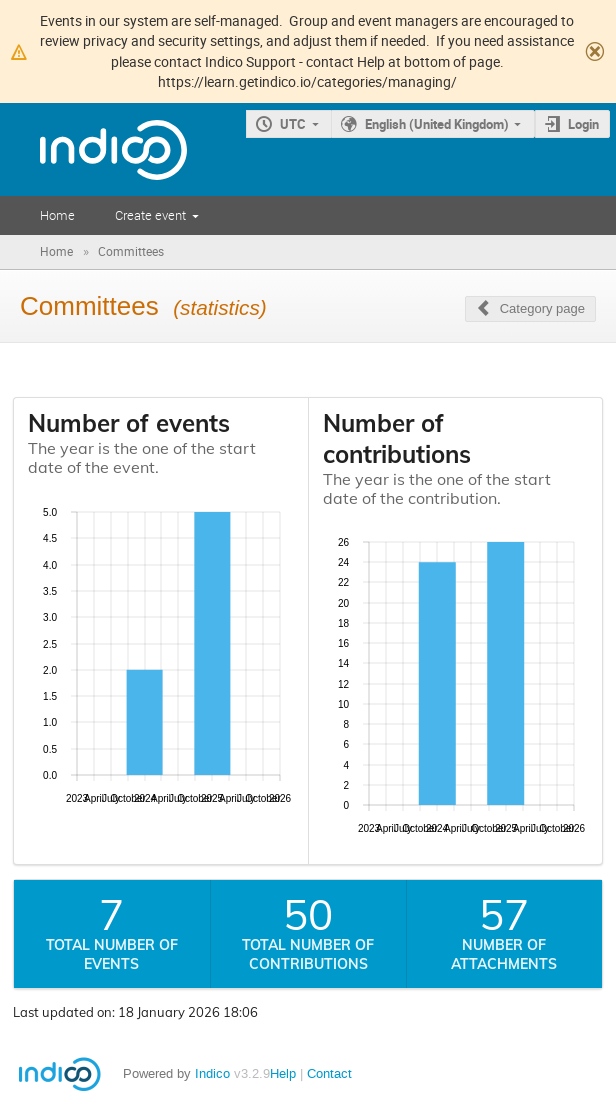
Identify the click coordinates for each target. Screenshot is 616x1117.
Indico (212, 1073)
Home (57, 215)
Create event (150, 215)
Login (583, 124)
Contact (329, 1073)
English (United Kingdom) (437, 124)
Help (283, 1073)
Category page (542, 308)
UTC (293, 124)
